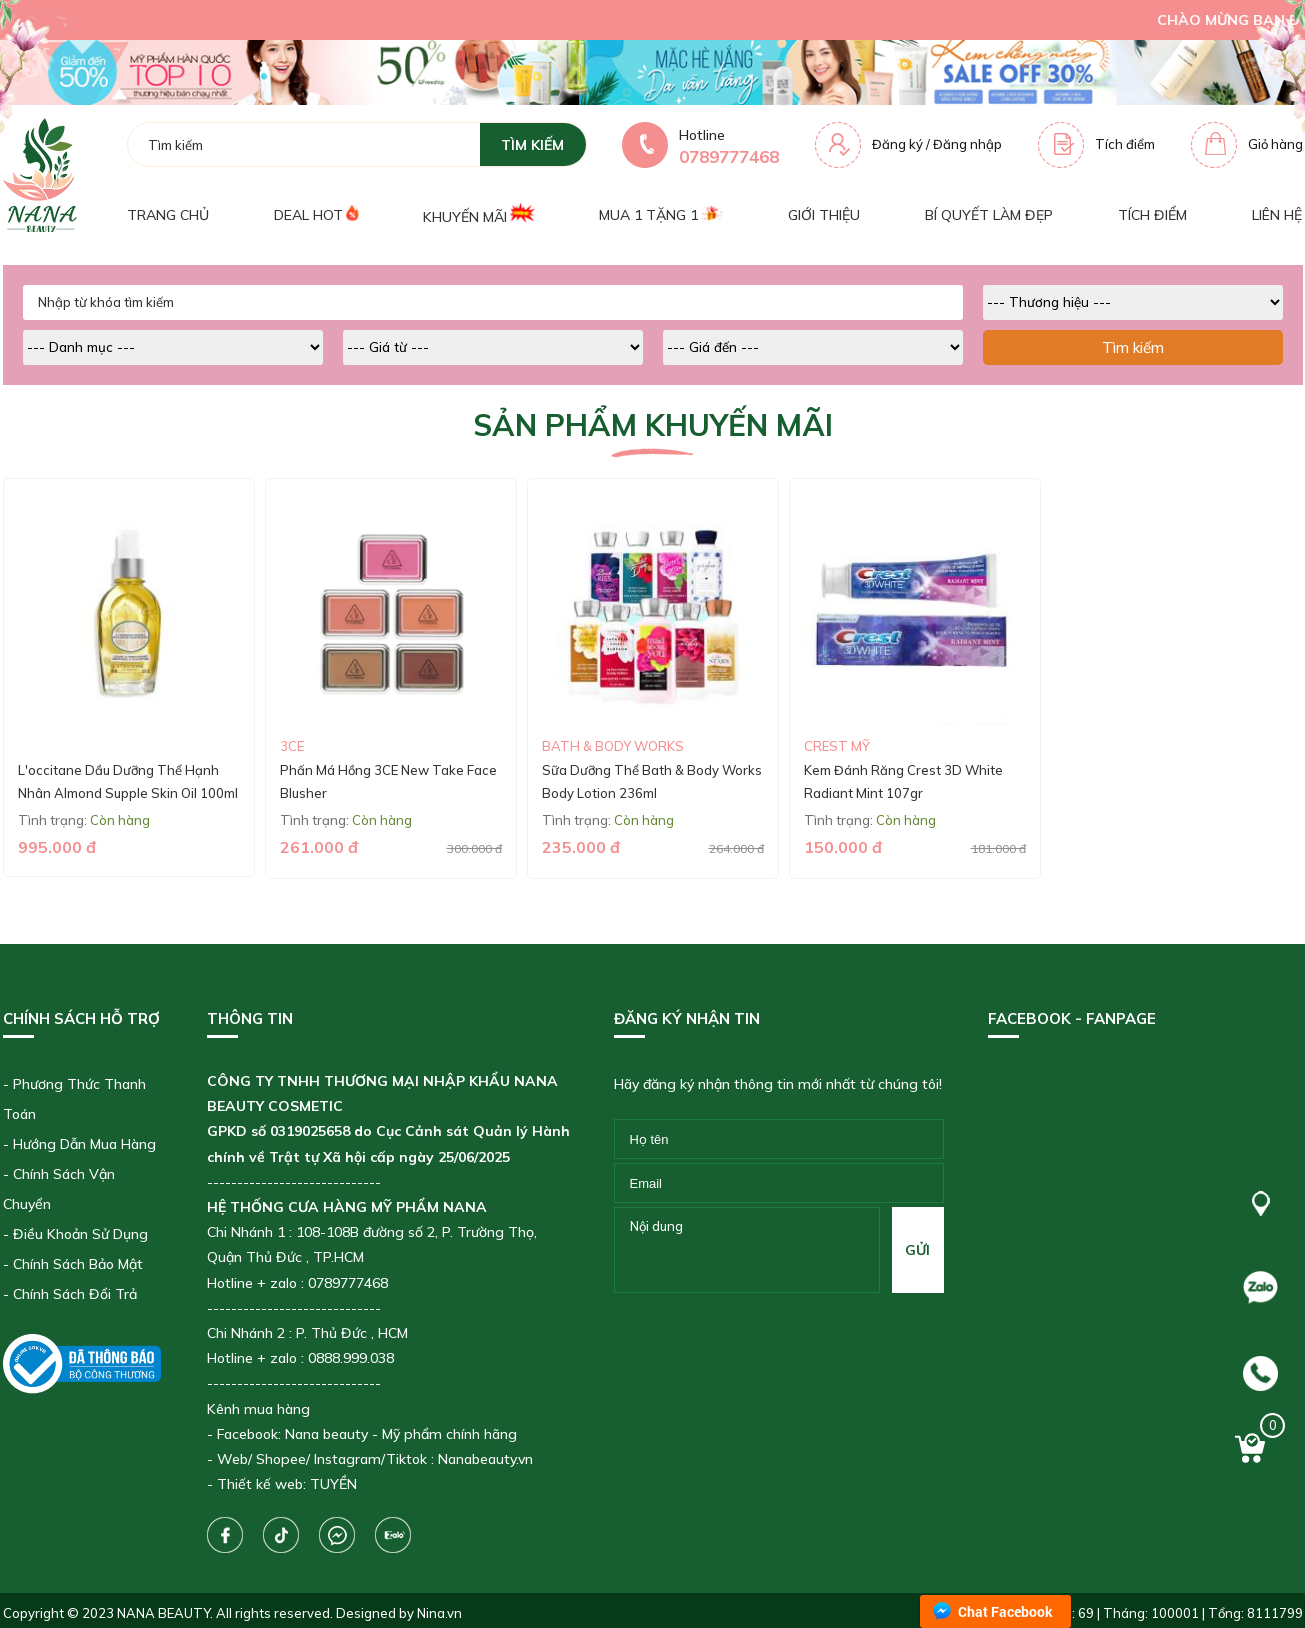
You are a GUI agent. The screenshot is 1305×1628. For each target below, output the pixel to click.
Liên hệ (1277, 215)
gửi (917, 1250)
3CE (292, 746)
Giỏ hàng (1275, 144)
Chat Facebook (1005, 1611)
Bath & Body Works (613, 746)
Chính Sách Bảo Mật (78, 1264)
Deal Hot (316, 214)
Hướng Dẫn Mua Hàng (84, 1144)
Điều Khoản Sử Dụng (80, 1234)
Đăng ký (897, 144)
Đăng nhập (967, 144)
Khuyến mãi (478, 214)
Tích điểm (1125, 144)
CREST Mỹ (837, 746)
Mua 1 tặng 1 (660, 215)
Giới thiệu (824, 215)
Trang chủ (168, 215)
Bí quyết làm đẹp (989, 215)
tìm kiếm (532, 145)
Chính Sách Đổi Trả (75, 1294)
